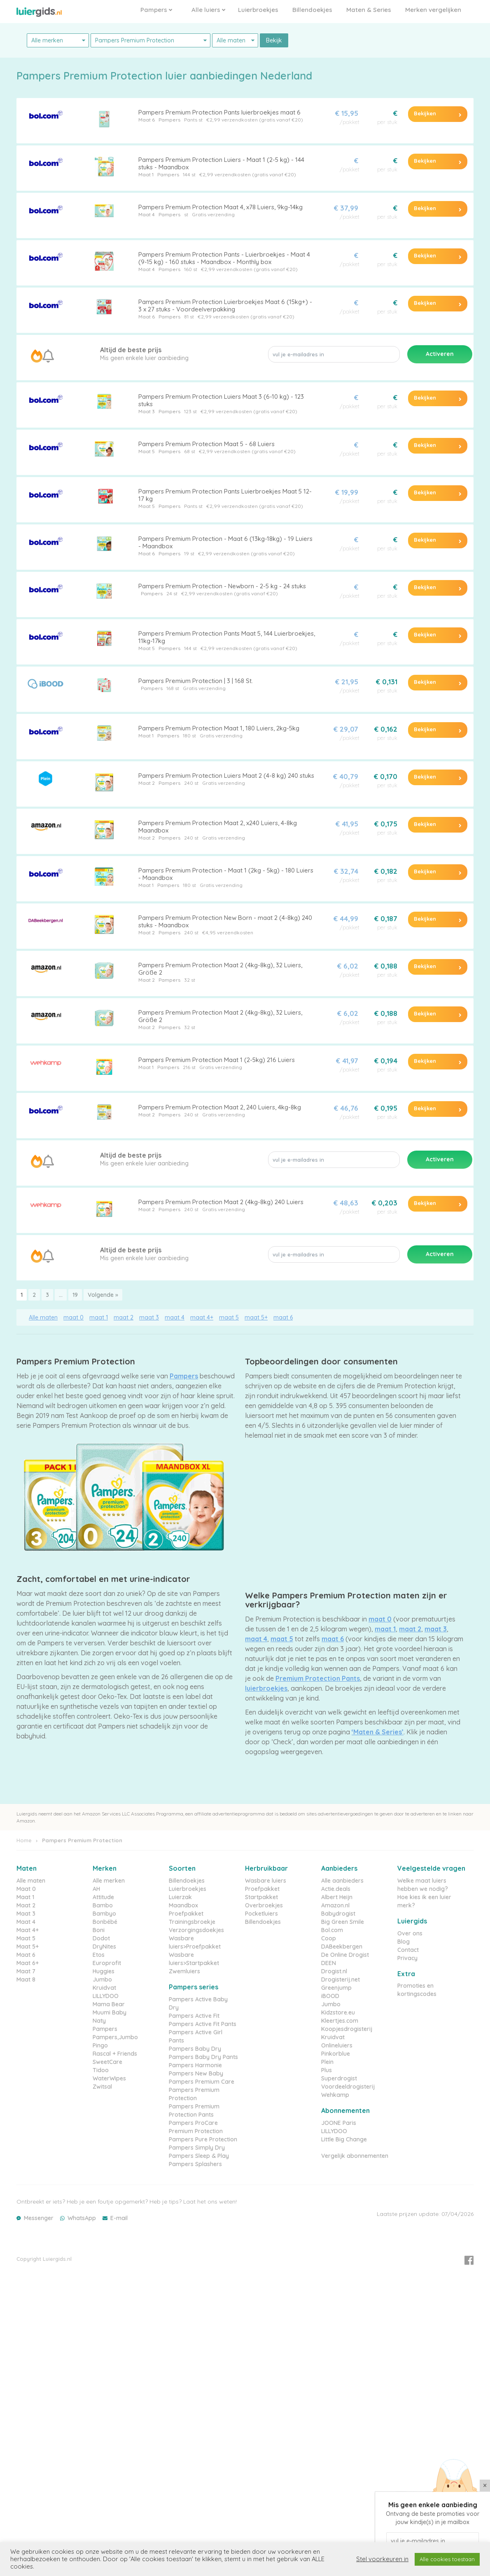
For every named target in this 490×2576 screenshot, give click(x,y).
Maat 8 (25, 1979)
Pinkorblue (335, 2053)
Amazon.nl (335, 1905)
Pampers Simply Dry (197, 2147)
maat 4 (174, 1317)
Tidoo (101, 2070)
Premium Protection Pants (317, 1678)
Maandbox (183, 1905)
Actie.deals (335, 1889)
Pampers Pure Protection (203, 2139)
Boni (99, 1930)
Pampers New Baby (196, 2073)
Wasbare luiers (265, 1880)
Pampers (156, 10)
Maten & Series (368, 10)
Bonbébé (105, 1922)
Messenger (39, 2218)
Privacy (407, 1958)
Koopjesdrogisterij (346, 2029)
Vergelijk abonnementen (354, 2156)
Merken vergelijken (433, 10)
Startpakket (261, 1897)
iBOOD (330, 1996)
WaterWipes (109, 2078)
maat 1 (98, 1317)
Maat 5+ (27, 1946)
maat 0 (73, 1317)
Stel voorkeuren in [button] (382, 2559)
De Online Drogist (345, 1954)
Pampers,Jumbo (115, 2037)
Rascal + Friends (115, 2053)
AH (96, 1889)
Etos (99, 1954)
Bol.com (332, 1930)
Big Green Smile (342, 1922)
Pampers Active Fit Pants (202, 2024)
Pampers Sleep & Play (199, 2156)
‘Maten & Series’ (378, 1732)
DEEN (328, 1963)
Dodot (101, 1938)
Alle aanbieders (342, 1880)
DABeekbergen (341, 1946)
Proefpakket (186, 1913)
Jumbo (102, 1979)
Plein (327, 2062)
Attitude (103, 1897)
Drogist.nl (334, 1971)
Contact (408, 1950)
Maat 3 (146, 411)
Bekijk (274, 40)
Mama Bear (109, 2004)
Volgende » (103, 1295)
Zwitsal (102, 2086)
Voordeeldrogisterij (348, 2086)
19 (75, 1295)
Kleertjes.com (339, 2020)
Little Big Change (344, 2139)
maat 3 (149, 1317)
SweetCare (107, 2062)
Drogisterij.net (340, 1979)
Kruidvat (104, 1987)
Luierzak (180, 1897)
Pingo (100, 2045)
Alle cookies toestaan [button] (447, 2559)
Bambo (103, 1905)
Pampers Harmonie (195, 2065)
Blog (403, 1941)
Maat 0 (26, 1889)
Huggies (103, 1971)
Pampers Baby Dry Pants (203, 2057)
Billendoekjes (312, 10)
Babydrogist (338, 1913)
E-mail (119, 2218)
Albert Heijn (336, 1897)
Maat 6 (146, 120)
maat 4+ (201, 1317)
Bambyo (104, 1913)
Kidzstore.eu (338, 2012)
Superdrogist (339, 2078)
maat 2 (123, 1317)
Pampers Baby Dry (195, 2048)
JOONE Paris (338, 2123)
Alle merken (109, 1880)
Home (24, 1840)
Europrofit (107, 1963)
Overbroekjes (264, 1905)
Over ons (409, 1933)
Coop (328, 1938)
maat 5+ (256, 1317)
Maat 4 (146, 214)
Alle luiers (208, 10)
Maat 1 (146, 174)
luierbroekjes (266, 1688)
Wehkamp (335, 2095)
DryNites (104, 1946)
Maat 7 (25, 1971)
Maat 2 (146, 783)
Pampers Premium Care (201, 2081)
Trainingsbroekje (192, 1922)
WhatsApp (82, 2218)
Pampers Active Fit (194, 2015)
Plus (326, 2070)
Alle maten (43, 1317)
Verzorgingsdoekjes (196, 1930)
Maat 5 (146, 451)
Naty (99, 2020)
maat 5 (229, 1317)
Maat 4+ (27, 1930)
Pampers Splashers (195, 2164)
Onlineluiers (336, 2045)
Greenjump (336, 1987)
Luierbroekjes (258, 10)
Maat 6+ (27, 1963)
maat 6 (283, 1317)
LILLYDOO (106, 1996)
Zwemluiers (184, 1971)
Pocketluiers (261, 1913)
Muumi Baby (109, 2012)
